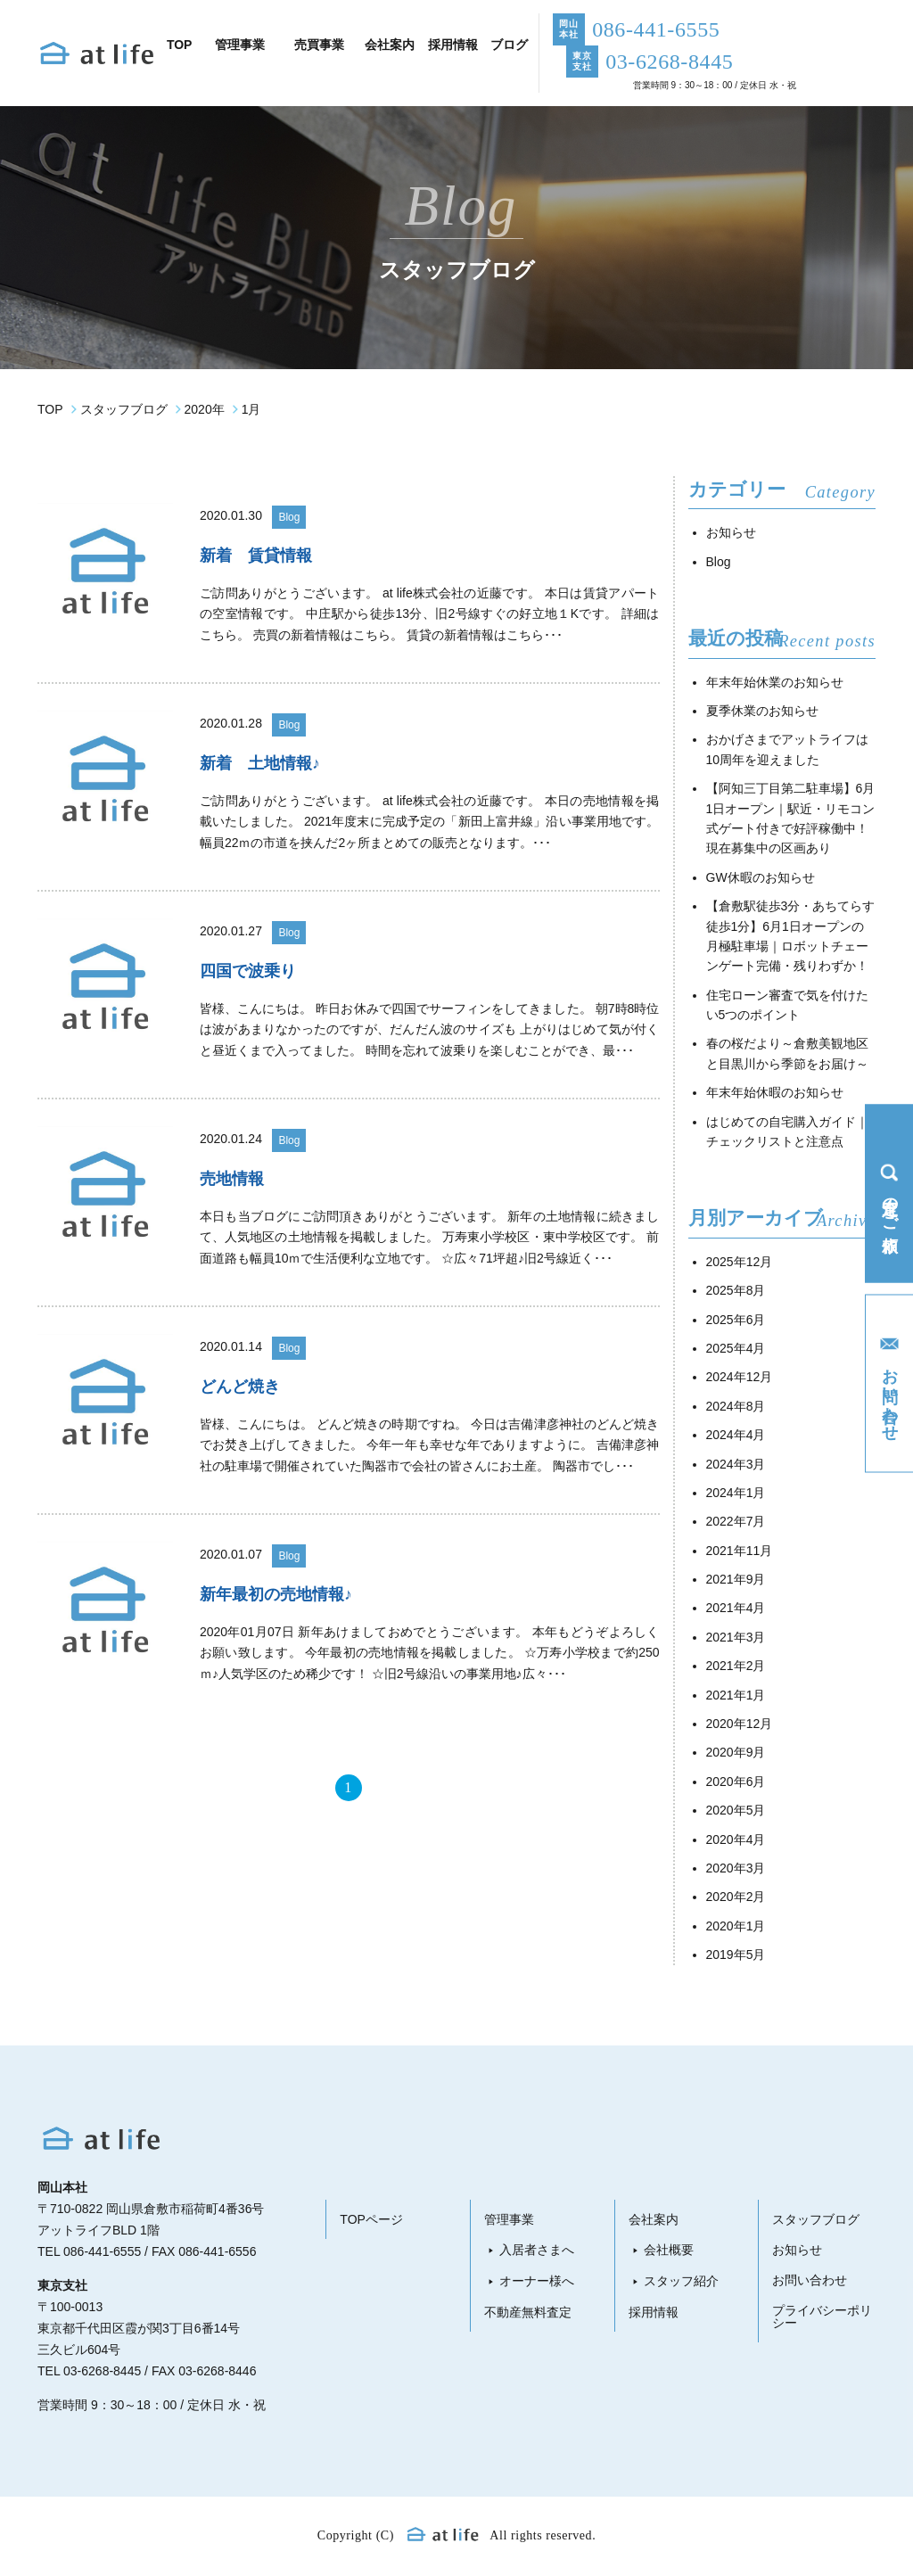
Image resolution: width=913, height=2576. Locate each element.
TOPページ (371, 2219)
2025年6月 (736, 1320)
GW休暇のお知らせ (760, 877)
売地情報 (232, 1179)
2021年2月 (736, 1665)
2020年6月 (736, 1781)
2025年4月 (736, 1348)
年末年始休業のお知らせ (774, 682)
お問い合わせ (809, 2280)
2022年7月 (736, 1521)
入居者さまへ (536, 2250)
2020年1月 (736, 1926)
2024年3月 (736, 1464)
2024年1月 (736, 1493)
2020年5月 (736, 1810)
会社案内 (654, 2219)
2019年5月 (736, 1954)
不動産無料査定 (528, 2312)
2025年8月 (736, 1290)
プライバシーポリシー (822, 2316)
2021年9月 (736, 1579)
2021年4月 (736, 1608)
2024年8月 (736, 1406)
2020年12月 (739, 1723)
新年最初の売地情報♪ (276, 1594)
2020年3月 (736, 1868)
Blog (289, 517)
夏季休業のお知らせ (762, 711)
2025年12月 (739, 1262)
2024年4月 (736, 1435)
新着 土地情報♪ (260, 763)
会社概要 (669, 2250)
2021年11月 (739, 1550)
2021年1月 (736, 1695)
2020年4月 (736, 1839)
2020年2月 (736, 1896)
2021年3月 (736, 1637)
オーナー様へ (536, 2281)
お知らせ (731, 532)
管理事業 (509, 2219)
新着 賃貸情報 (256, 555)
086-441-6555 (102, 2251)
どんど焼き (240, 1386)
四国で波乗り (248, 971)
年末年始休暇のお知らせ (774, 1092)
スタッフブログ (816, 2219)
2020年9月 (736, 1752)
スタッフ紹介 (681, 2281)
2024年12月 (739, 1377)
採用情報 (654, 2312)
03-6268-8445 (102, 2371)
